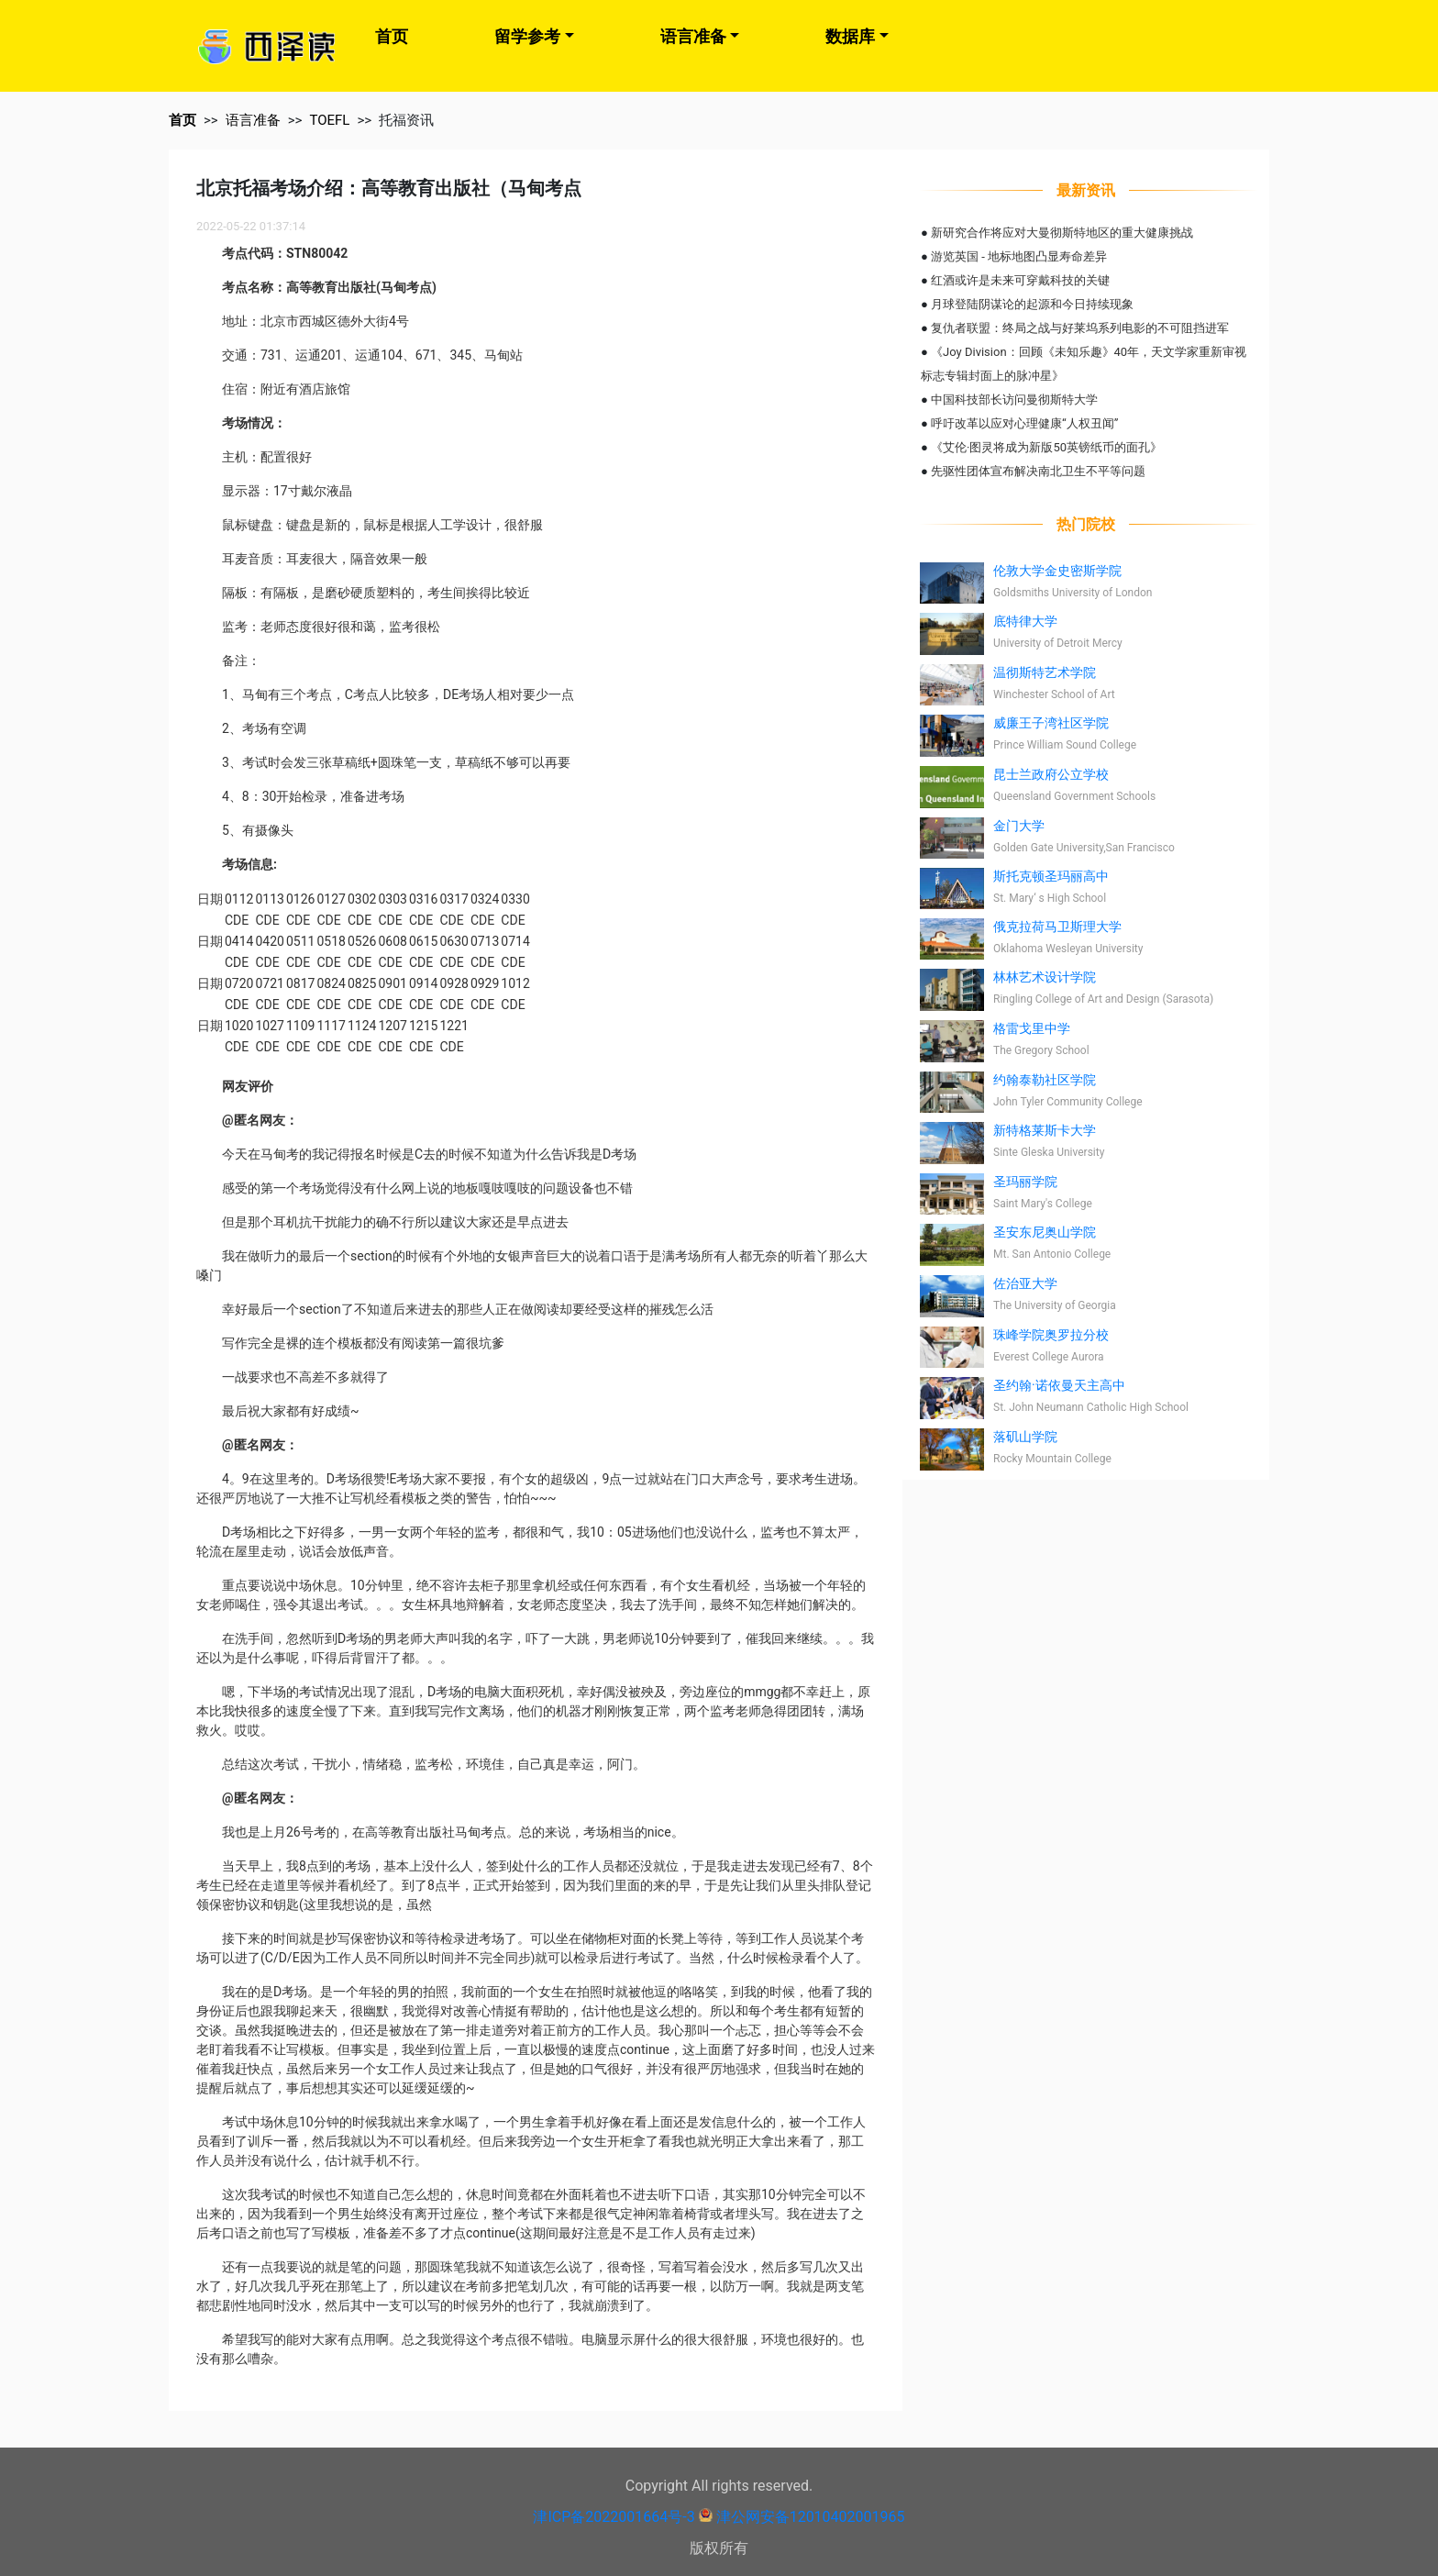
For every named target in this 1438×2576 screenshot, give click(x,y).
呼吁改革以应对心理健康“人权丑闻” (1024, 423)
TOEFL (329, 120)
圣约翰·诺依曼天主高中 (1059, 1385)
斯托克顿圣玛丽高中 (1051, 876)
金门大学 (1019, 825)
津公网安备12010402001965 (810, 2517)
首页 (391, 36)
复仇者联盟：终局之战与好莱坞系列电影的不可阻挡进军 (1080, 328)
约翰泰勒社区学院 (1044, 1079)
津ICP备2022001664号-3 (613, 2517)
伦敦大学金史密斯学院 (1057, 570)
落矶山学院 (1025, 1436)
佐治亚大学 (1025, 1283)
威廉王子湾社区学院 (1051, 723)
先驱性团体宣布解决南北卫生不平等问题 (1038, 471)
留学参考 (527, 36)
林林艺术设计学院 (1044, 977)
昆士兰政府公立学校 (1051, 774)
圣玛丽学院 (1025, 1181)
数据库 (850, 36)
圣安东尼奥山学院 (1044, 1232)
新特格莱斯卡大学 (1044, 1130)
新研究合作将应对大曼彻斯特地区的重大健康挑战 (1062, 232)
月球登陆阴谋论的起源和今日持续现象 (1032, 304)
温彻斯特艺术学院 (1044, 672)
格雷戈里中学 (1031, 1028)
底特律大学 (1025, 621)
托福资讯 (406, 120)
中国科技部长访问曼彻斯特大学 (1014, 399)
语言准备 (693, 36)
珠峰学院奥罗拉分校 (1051, 1334)
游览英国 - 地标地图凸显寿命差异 (1019, 256)
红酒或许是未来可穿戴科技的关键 (1020, 280)
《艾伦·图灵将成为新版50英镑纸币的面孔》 (1046, 447)
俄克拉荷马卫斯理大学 (1057, 926)
